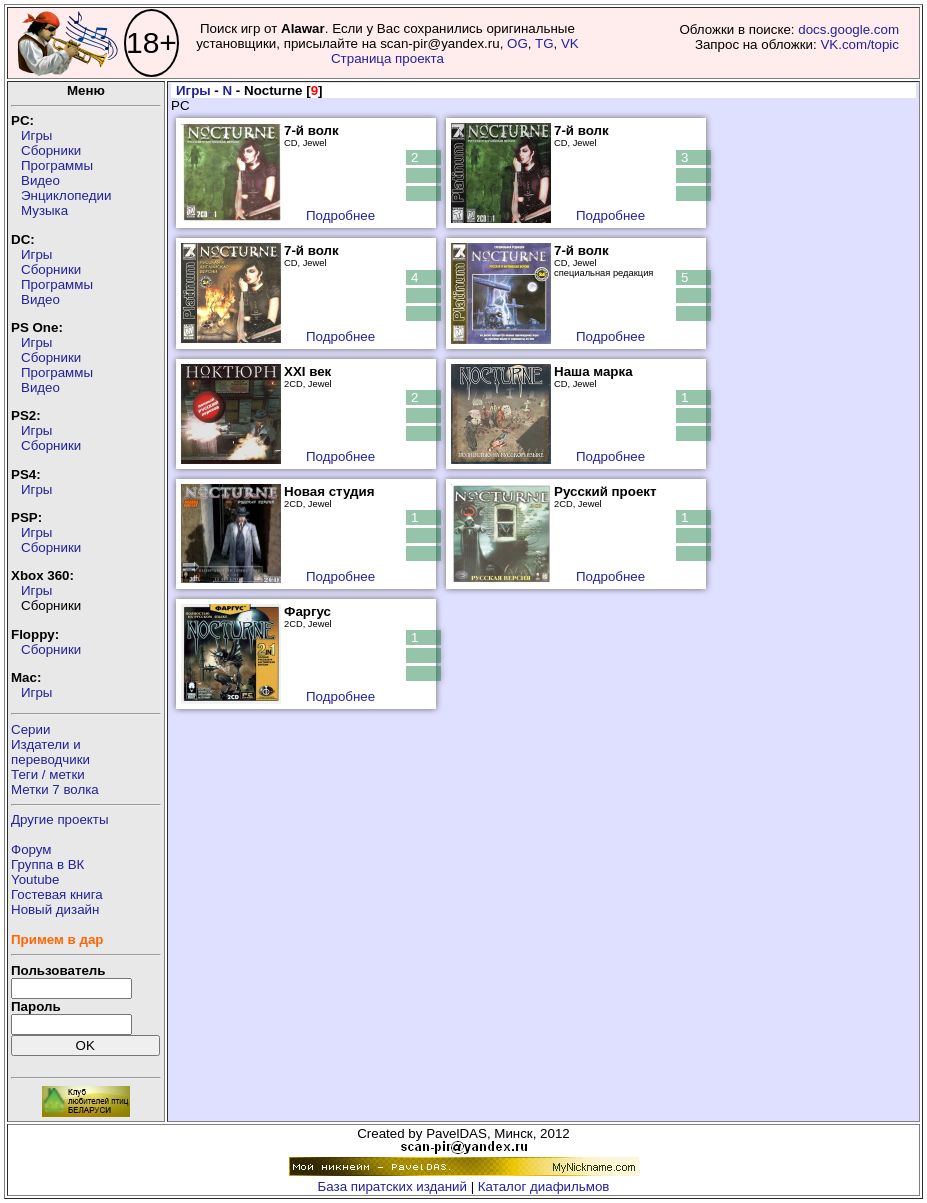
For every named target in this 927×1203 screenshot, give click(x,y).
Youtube (35, 879)
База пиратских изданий (392, 1186)
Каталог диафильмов (544, 1186)
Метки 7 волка (55, 789)
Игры (36, 135)
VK (570, 43)
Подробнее (340, 215)
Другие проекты (60, 819)
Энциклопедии (66, 195)
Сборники (51, 150)
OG (517, 43)
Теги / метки (48, 774)
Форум (31, 849)
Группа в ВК (47, 864)
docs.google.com (848, 29)
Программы (57, 165)
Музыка (44, 210)
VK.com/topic (859, 44)
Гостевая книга (57, 894)
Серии (30, 729)
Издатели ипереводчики (50, 752)
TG (544, 43)
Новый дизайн (55, 909)
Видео (40, 180)
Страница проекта (387, 58)
